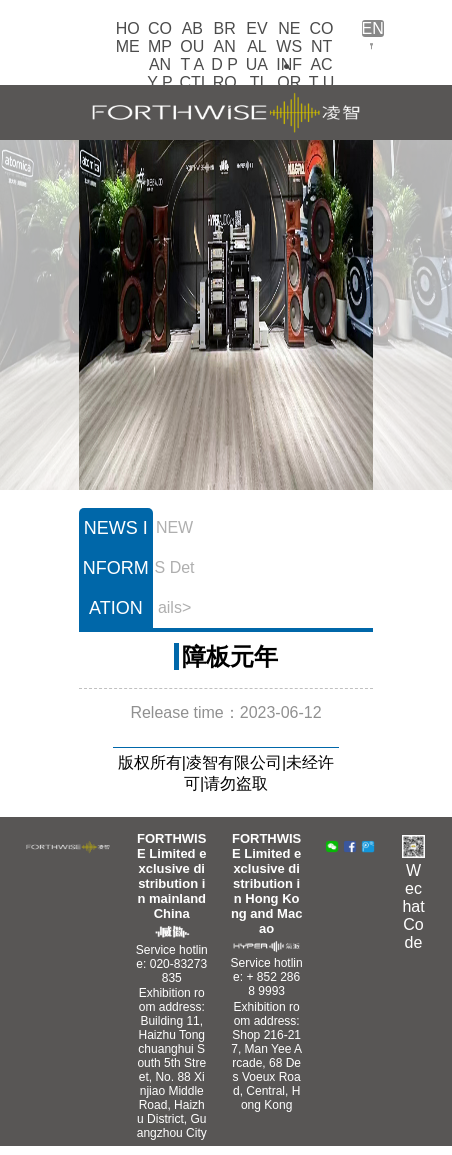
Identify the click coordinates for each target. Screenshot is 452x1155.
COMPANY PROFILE (160, 82)
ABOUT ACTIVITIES (192, 73)
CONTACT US (321, 64)
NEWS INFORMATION (289, 82)
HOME (128, 37)
